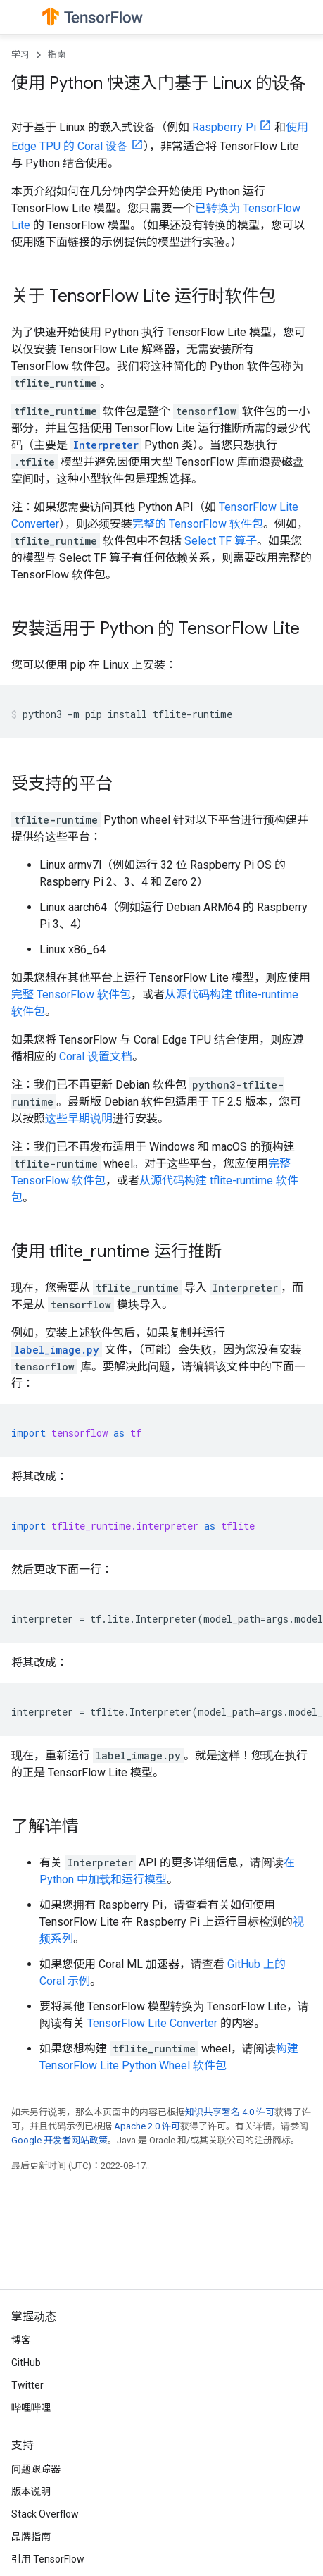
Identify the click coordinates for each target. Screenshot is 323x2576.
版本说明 (31, 2491)
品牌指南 (31, 2536)
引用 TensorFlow (47, 2559)
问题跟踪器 (36, 2469)
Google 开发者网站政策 (59, 2140)
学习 (20, 54)
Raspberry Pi (224, 127)
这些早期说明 (79, 1118)
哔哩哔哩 (31, 2407)
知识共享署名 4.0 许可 (229, 2112)
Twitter (27, 2385)
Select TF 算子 (220, 540)
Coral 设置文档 (95, 1056)
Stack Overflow (45, 2514)
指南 (57, 54)
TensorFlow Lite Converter (152, 2023)
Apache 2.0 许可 (147, 2126)
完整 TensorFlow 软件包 (71, 994)
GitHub (26, 2362)
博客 (21, 2340)
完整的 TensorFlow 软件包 (197, 524)
